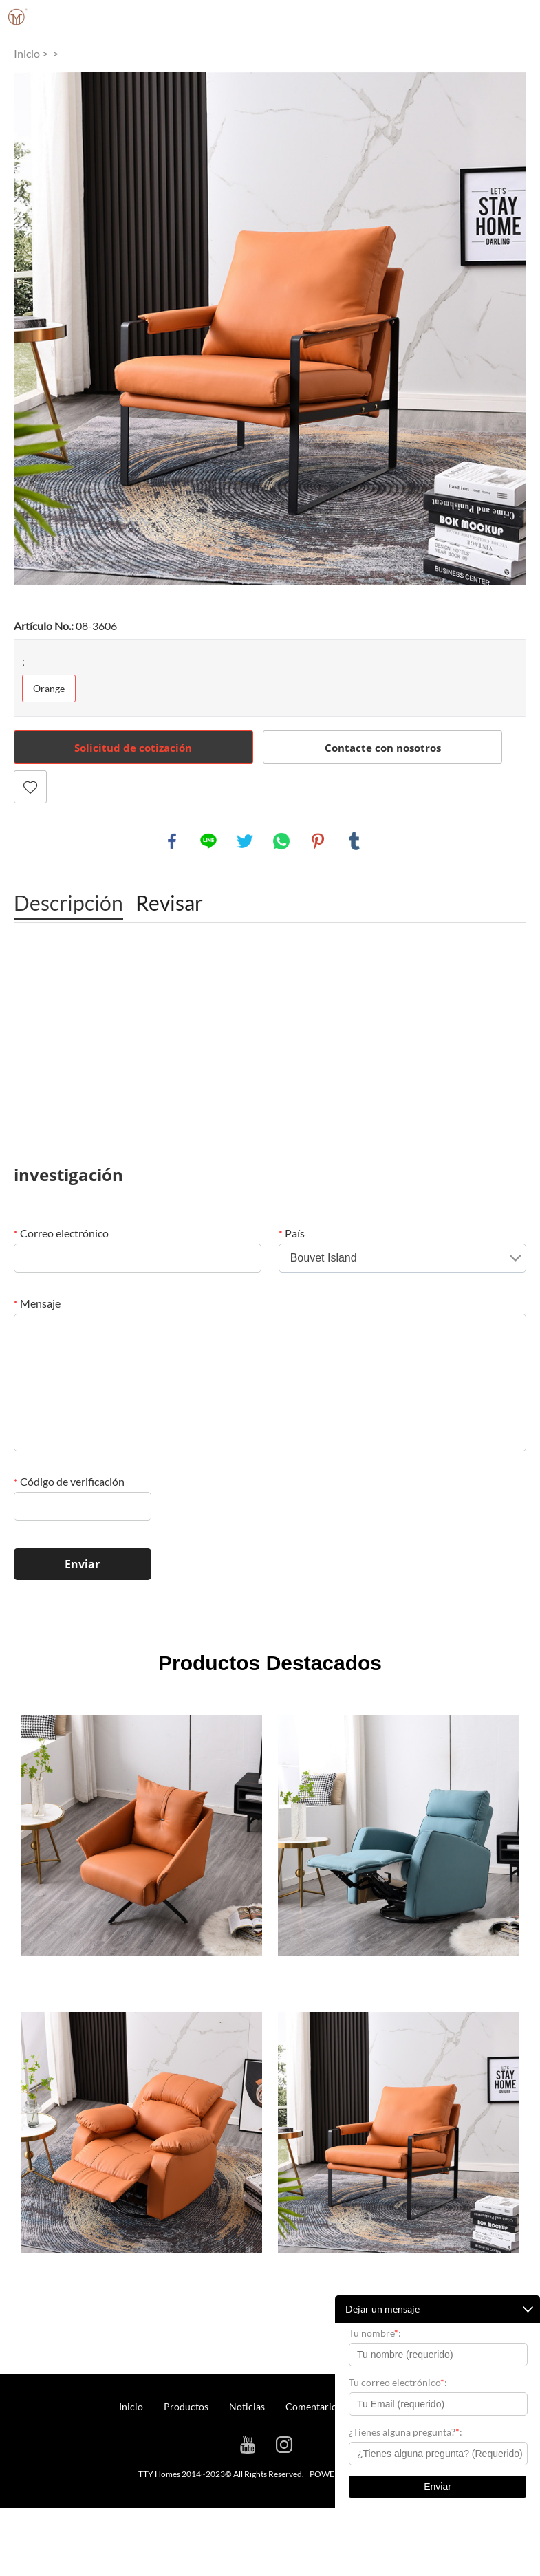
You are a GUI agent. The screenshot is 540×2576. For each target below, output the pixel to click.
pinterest (317, 841)
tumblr (354, 841)
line (208, 841)
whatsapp (281, 841)
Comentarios (313, 2406)
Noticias (247, 2406)
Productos (186, 2406)
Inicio (27, 53)
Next (508, 329)
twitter (245, 841)
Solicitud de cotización (133, 748)
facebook (172, 841)
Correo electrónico (61, 1233)
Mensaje (37, 1303)
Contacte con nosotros (383, 748)
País (292, 1233)
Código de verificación (69, 1481)
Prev (32, 329)
